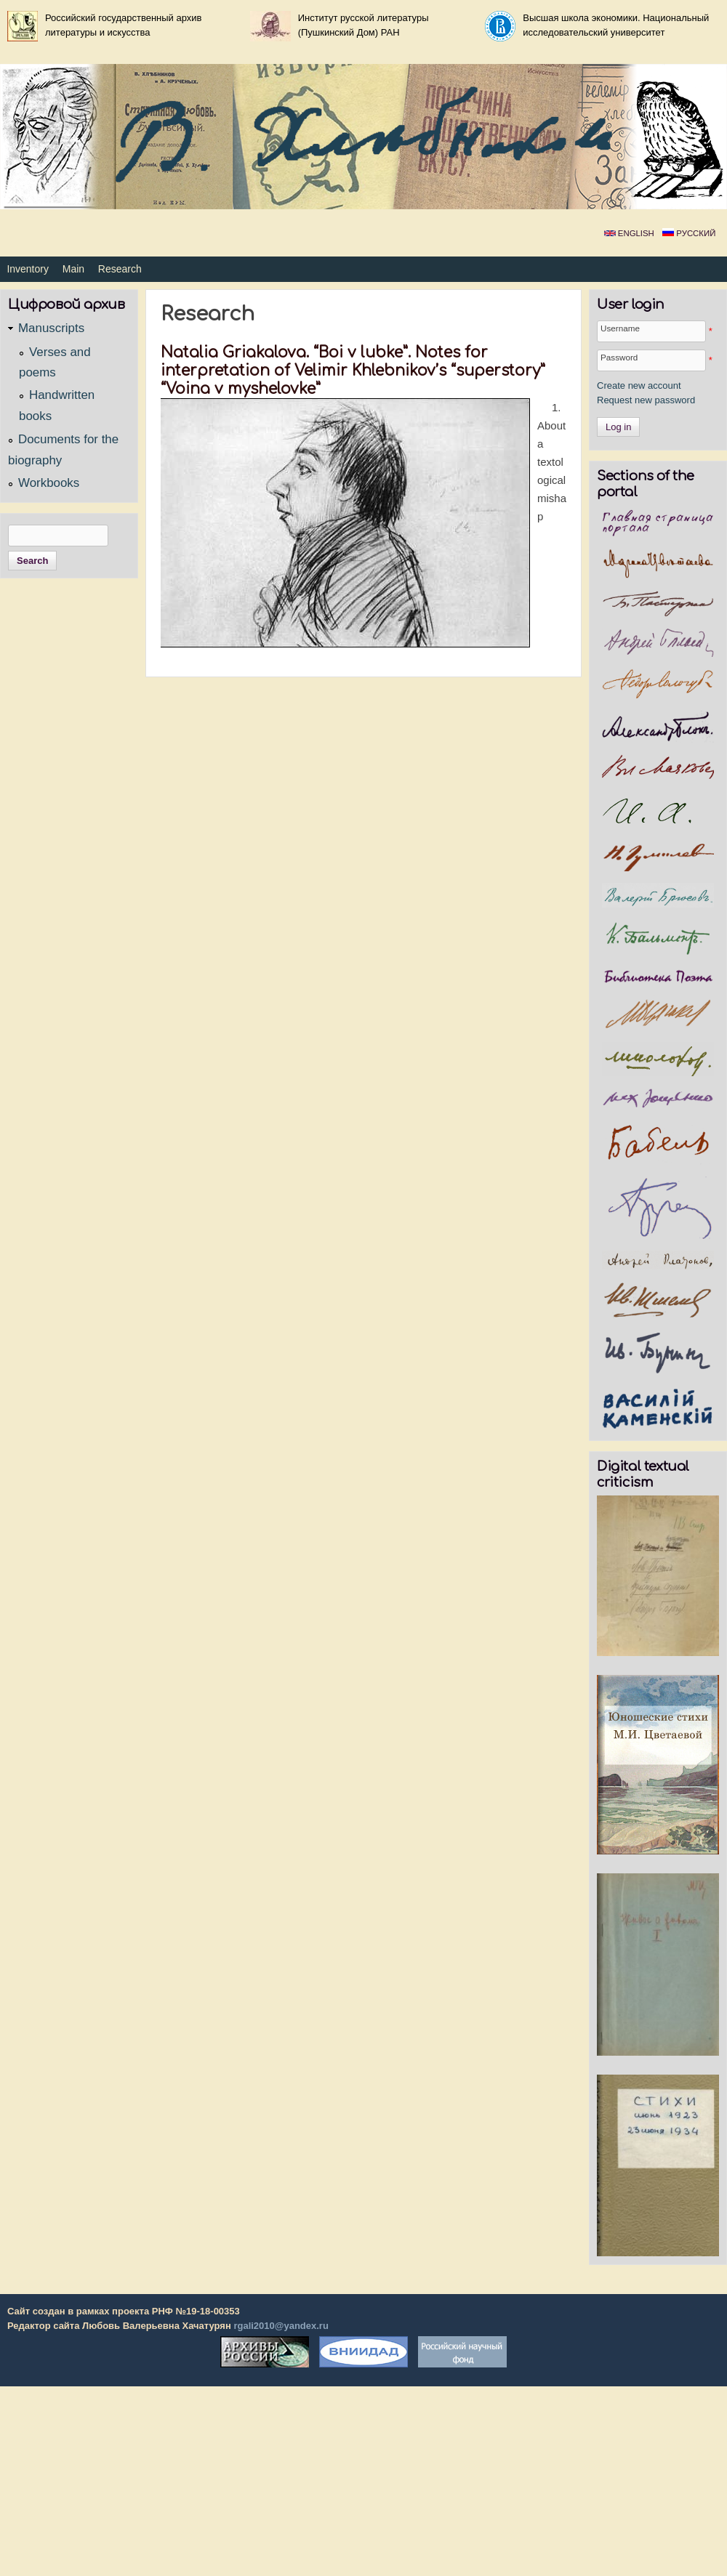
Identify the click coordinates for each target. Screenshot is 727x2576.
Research (120, 269)
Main (73, 269)
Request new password (646, 400)
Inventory (28, 269)
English (629, 233)
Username (620, 328)
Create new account (639, 385)
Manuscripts (51, 328)
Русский (688, 233)
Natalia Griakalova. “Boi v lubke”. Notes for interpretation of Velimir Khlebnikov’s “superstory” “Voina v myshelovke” (353, 370)
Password (619, 357)
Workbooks (48, 483)
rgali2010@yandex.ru (280, 2325)
